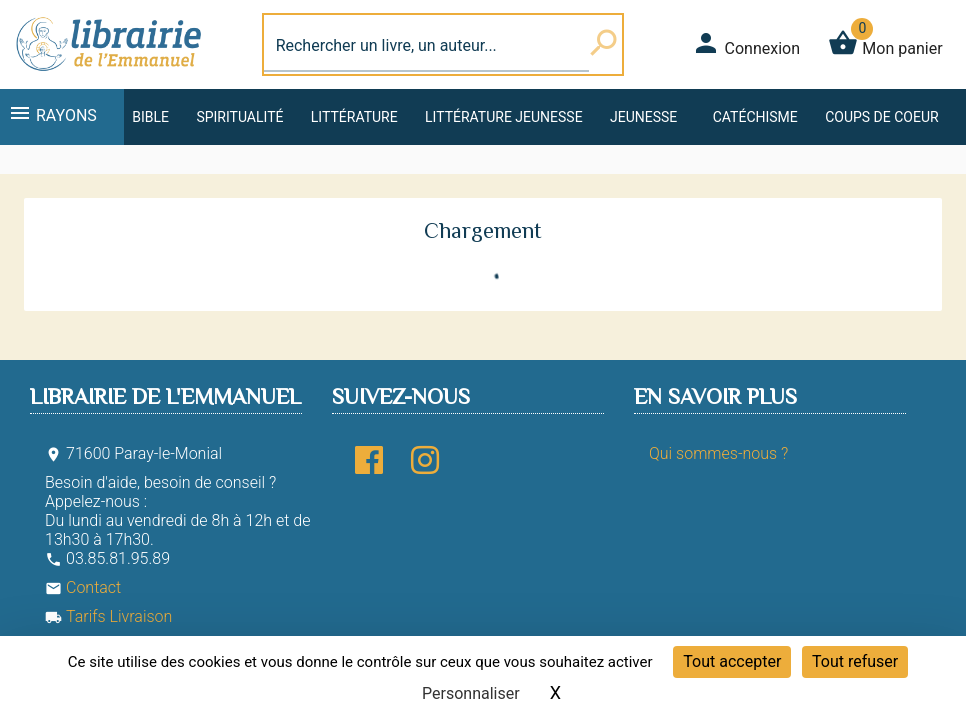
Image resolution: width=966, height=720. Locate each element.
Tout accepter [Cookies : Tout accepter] (732, 661)
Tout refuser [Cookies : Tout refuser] (855, 661)
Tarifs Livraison (108, 616)
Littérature (354, 117)
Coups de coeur (881, 117)
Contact (83, 587)
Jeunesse (643, 117)
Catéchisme (755, 117)
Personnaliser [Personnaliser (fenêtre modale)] (471, 693)
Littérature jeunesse (504, 117)
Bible (150, 117)
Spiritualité (239, 117)
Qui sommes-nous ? (718, 453)
